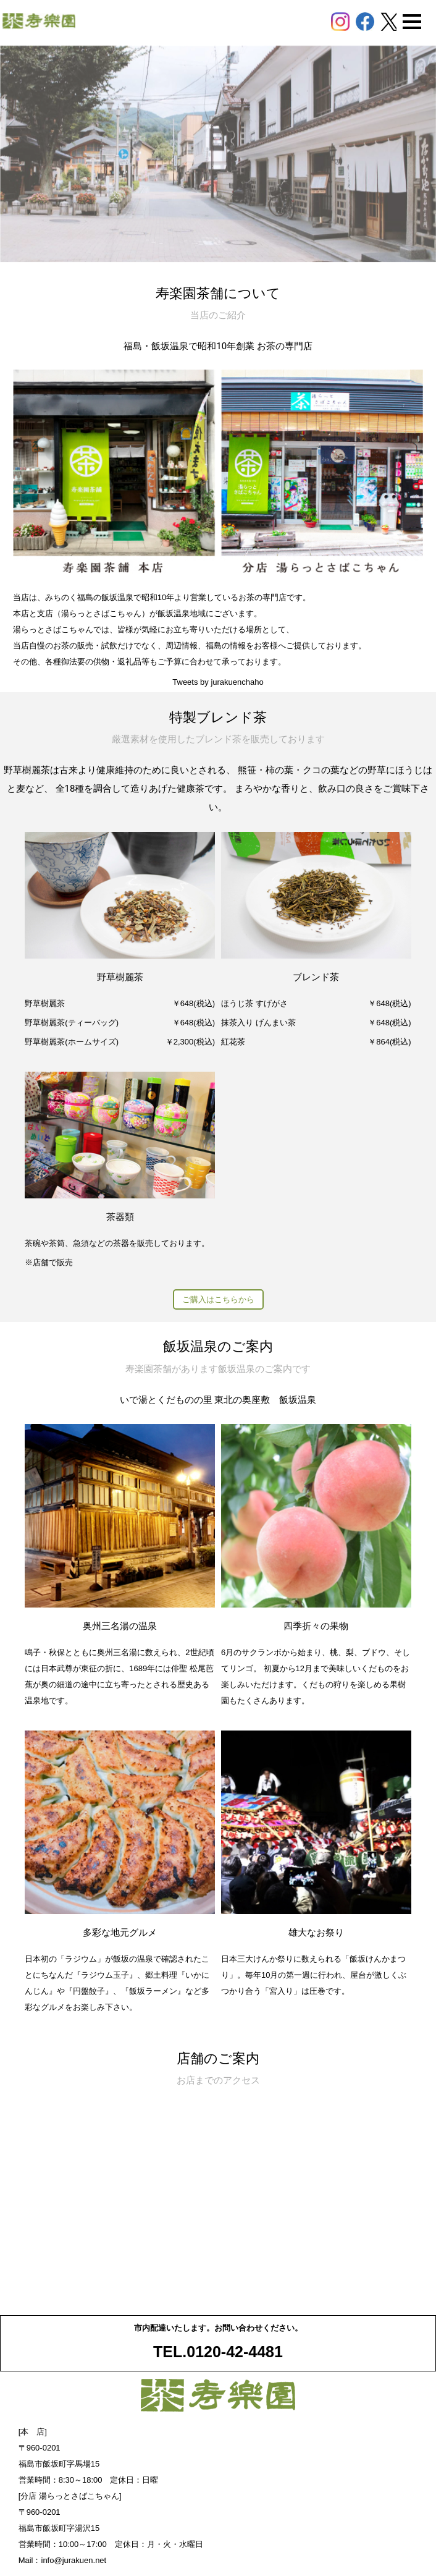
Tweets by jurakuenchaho (217, 682)
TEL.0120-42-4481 (218, 2351)
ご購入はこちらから (218, 1299)
